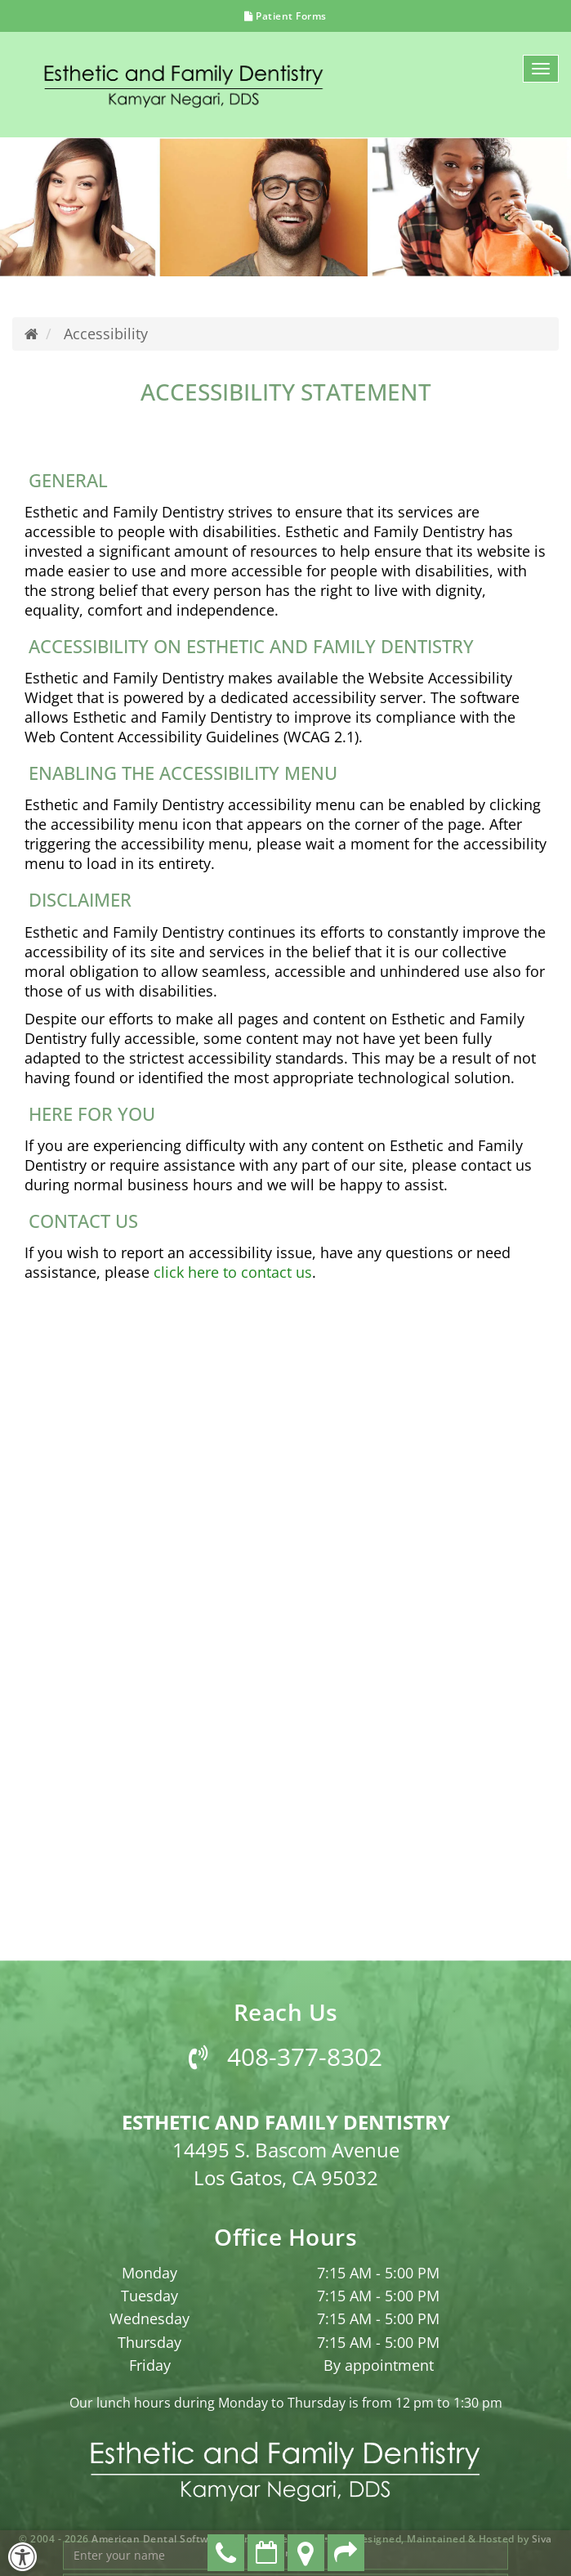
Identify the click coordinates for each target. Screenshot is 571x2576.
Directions (306, 2552)
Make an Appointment (266, 2552)
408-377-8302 (285, 2477)
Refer (346, 2552)
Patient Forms (285, 16)
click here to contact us (233, 1272)
